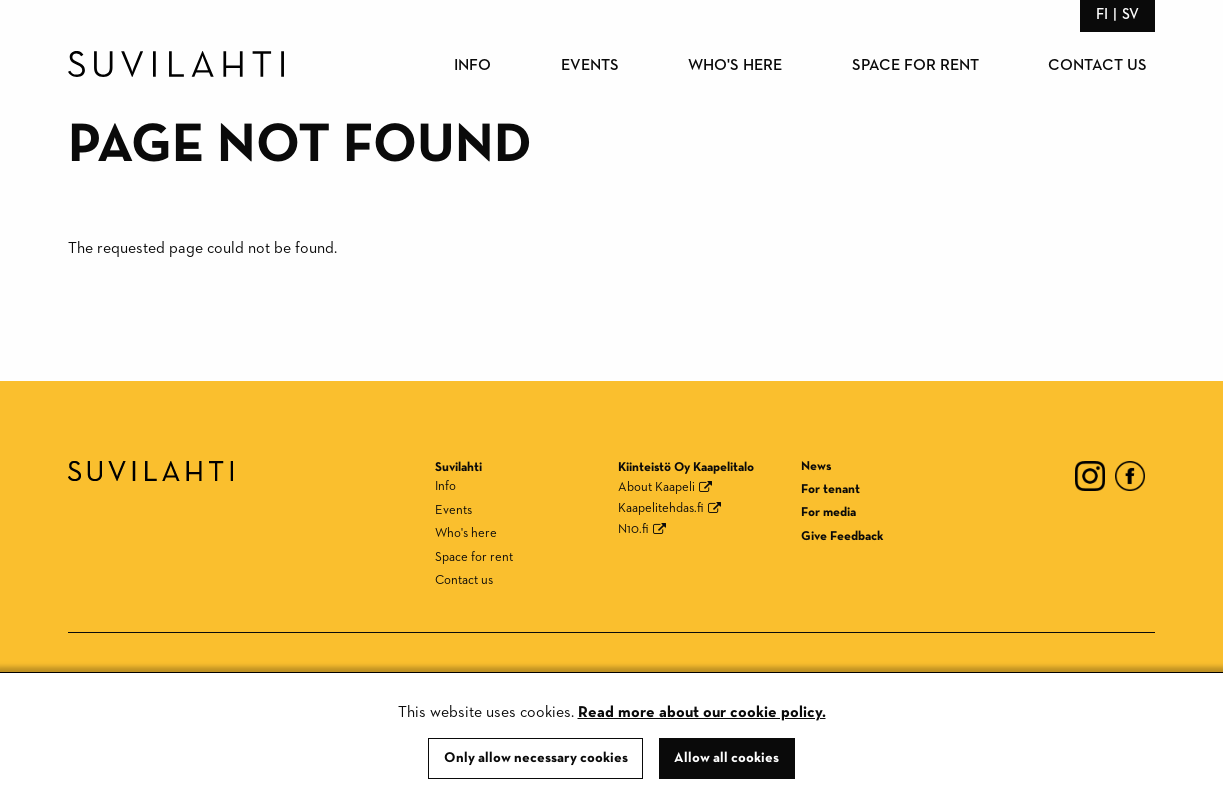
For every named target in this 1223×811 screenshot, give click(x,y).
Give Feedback (842, 536)
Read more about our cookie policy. (702, 713)
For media (828, 512)
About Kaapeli (656, 487)
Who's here (735, 66)
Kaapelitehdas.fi (661, 508)
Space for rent (915, 66)
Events (590, 66)
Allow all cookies (726, 758)
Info (472, 66)
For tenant (830, 489)
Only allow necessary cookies (536, 758)
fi (1102, 14)
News (816, 466)
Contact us (1097, 66)
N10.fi (633, 529)
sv (1130, 14)
